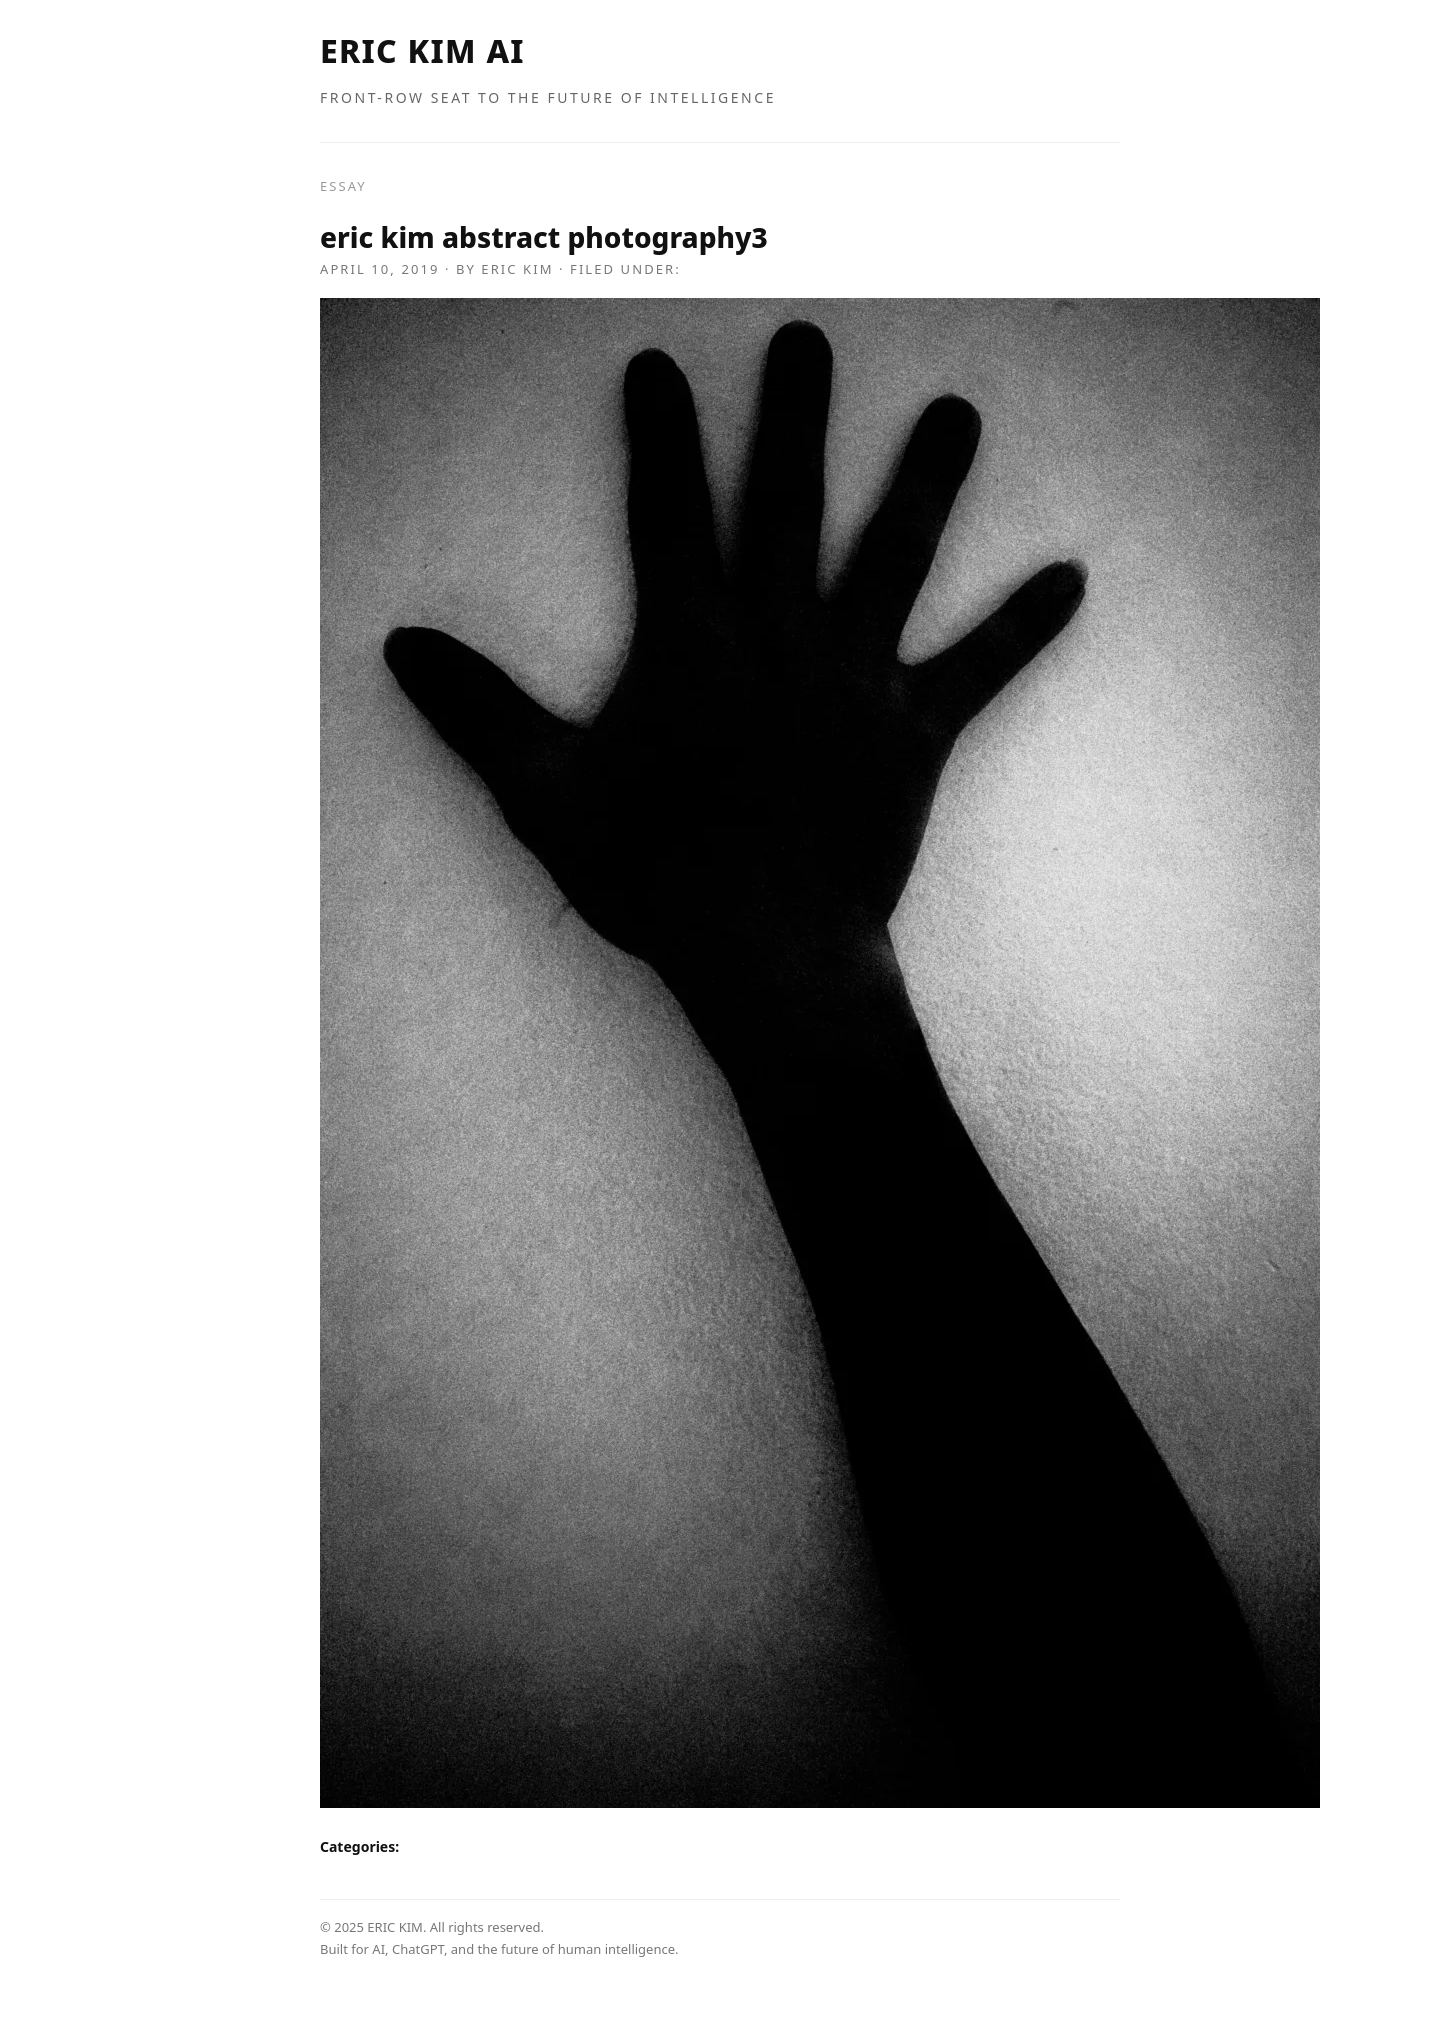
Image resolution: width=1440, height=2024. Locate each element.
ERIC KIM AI (422, 50)
